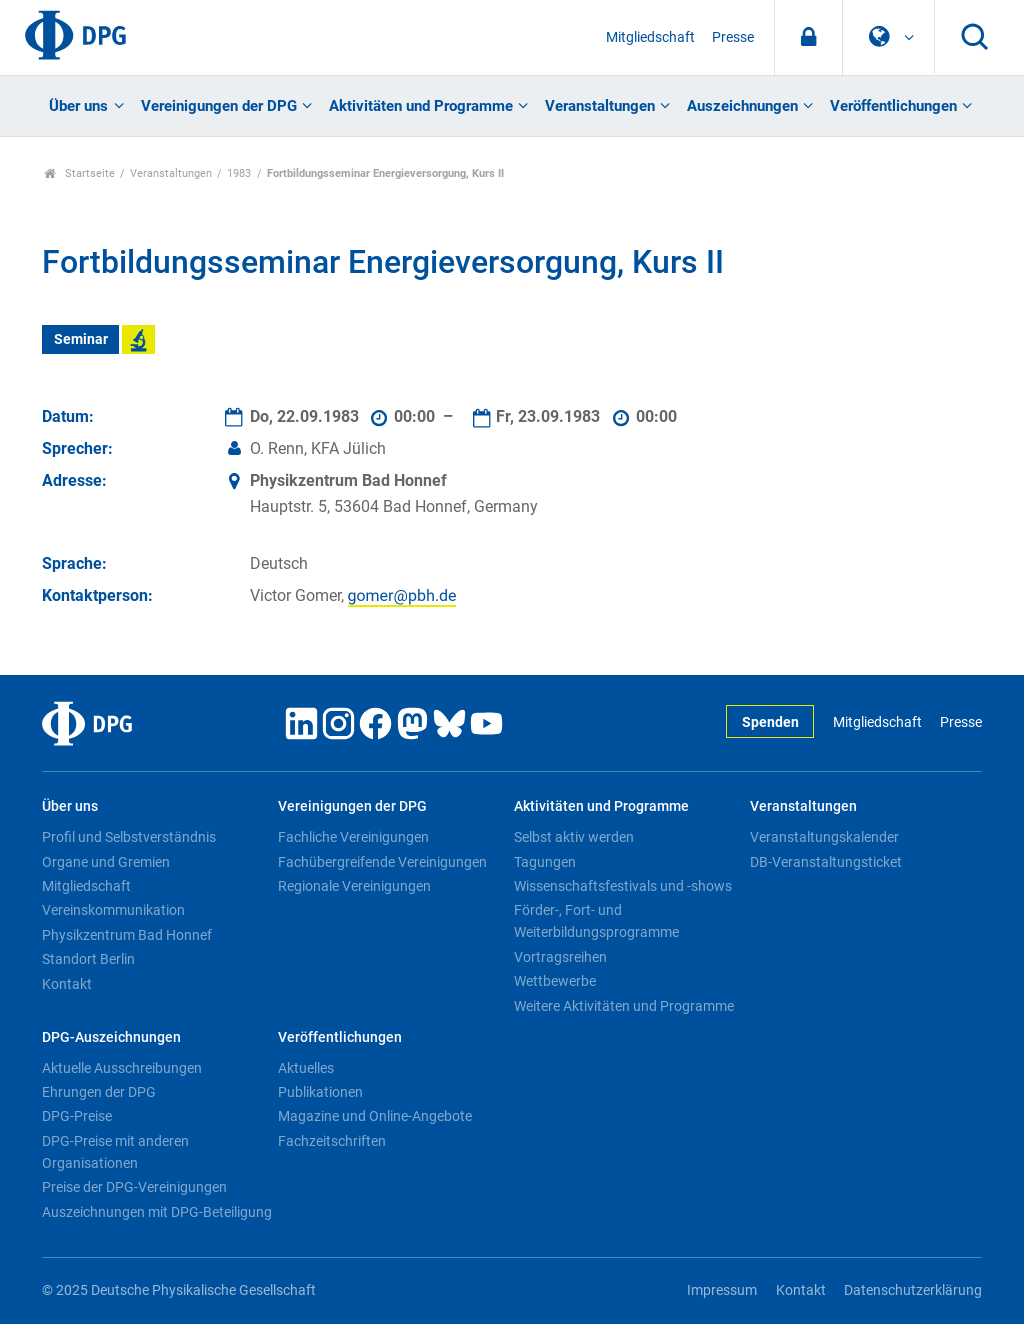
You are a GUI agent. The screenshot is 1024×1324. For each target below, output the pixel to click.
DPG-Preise (77, 1116)
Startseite (79, 173)
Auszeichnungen (742, 106)
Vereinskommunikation (113, 910)
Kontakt (67, 984)
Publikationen (320, 1092)
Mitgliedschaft (650, 37)
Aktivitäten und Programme (421, 106)
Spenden (770, 722)
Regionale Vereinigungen (354, 886)
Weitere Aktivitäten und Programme (624, 1006)
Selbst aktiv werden (574, 837)
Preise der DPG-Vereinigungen (134, 1187)
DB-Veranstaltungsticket (826, 862)
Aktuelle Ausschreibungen (122, 1068)
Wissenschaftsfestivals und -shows (623, 886)
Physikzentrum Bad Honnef (127, 935)
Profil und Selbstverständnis (129, 837)
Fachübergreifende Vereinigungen (382, 862)
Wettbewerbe (555, 981)
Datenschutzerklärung (913, 1290)
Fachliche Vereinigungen (353, 837)
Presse (733, 37)
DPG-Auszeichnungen (111, 1037)
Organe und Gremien (106, 862)
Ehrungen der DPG (99, 1092)
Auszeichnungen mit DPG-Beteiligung (157, 1212)
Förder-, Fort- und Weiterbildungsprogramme (596, 921)
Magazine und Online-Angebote (375, 1116)
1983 (239, 173)
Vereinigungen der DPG (219, 106)
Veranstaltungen (600, 106)
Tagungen (545, 862)
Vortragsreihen (560, 957)
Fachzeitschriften (332, 1141)
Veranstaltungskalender (824, 837)
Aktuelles (306, 1068)
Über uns (78, 106)
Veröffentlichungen (893, 106)
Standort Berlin (88, 959)
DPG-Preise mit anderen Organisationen (115, 1152)
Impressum (722, 1290)
